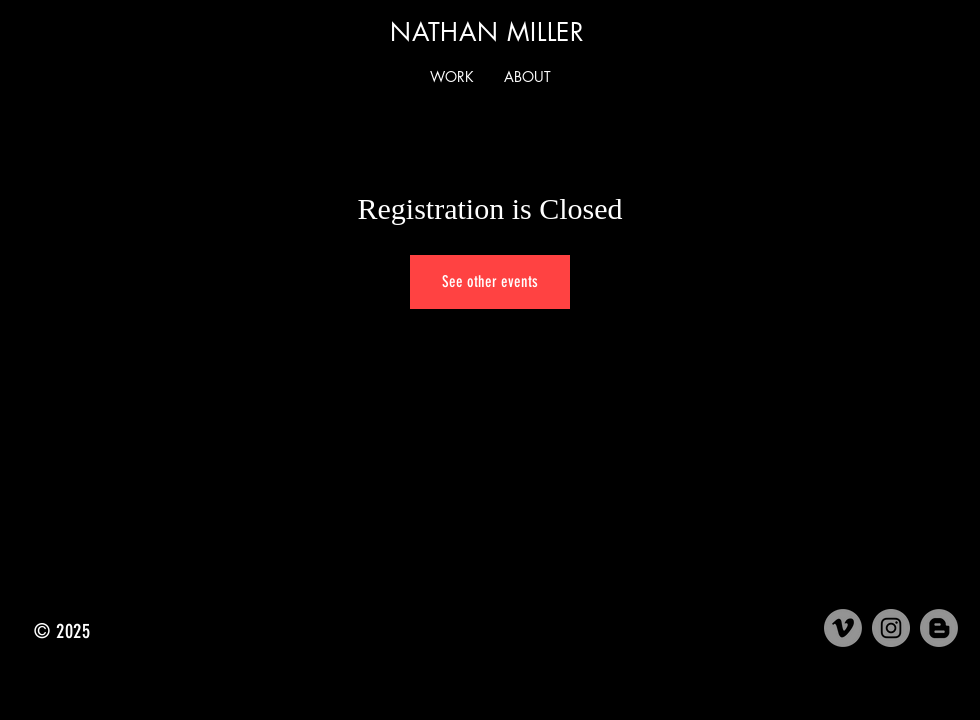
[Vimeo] (843, 628)
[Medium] (939, 628)
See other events (490, 281)
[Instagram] (891, 628)
